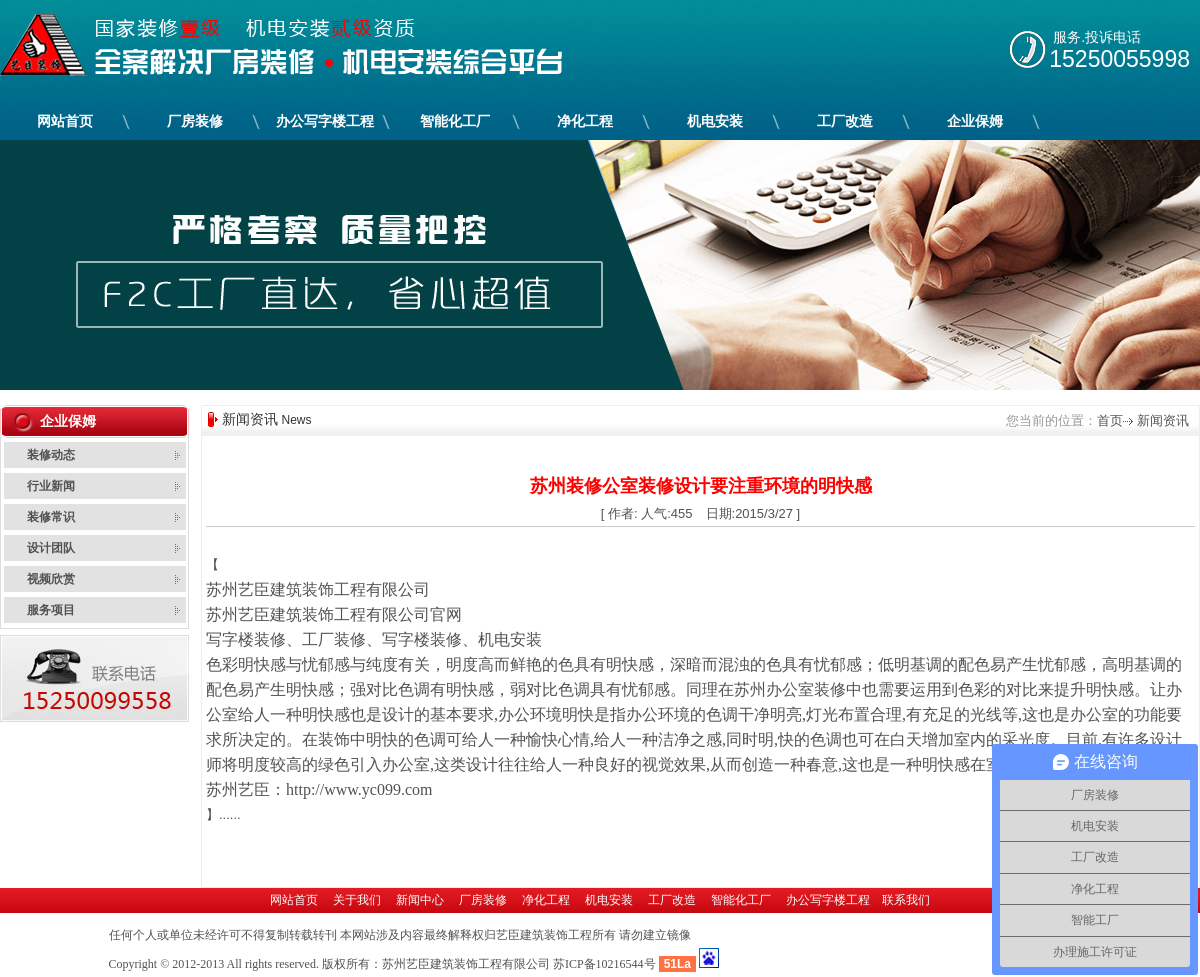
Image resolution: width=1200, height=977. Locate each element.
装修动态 (51, 455)
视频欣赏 (51, 579)
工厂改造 (845, 121)
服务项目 (51, 610)
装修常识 (51, 517)
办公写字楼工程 (325, 121)
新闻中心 (420, 900)
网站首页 (65, 121)
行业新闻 (51, 486)
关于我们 (357, 900)
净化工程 (585, 121)
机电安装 (715, 121)
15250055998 (1119, 59)
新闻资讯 (1161, 420)
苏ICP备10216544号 (604, 964)
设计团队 (51, 548)
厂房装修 (195, 121)
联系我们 (906, 900)
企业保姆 (975, 121)
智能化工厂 (455, 121)
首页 (1110, 420)
